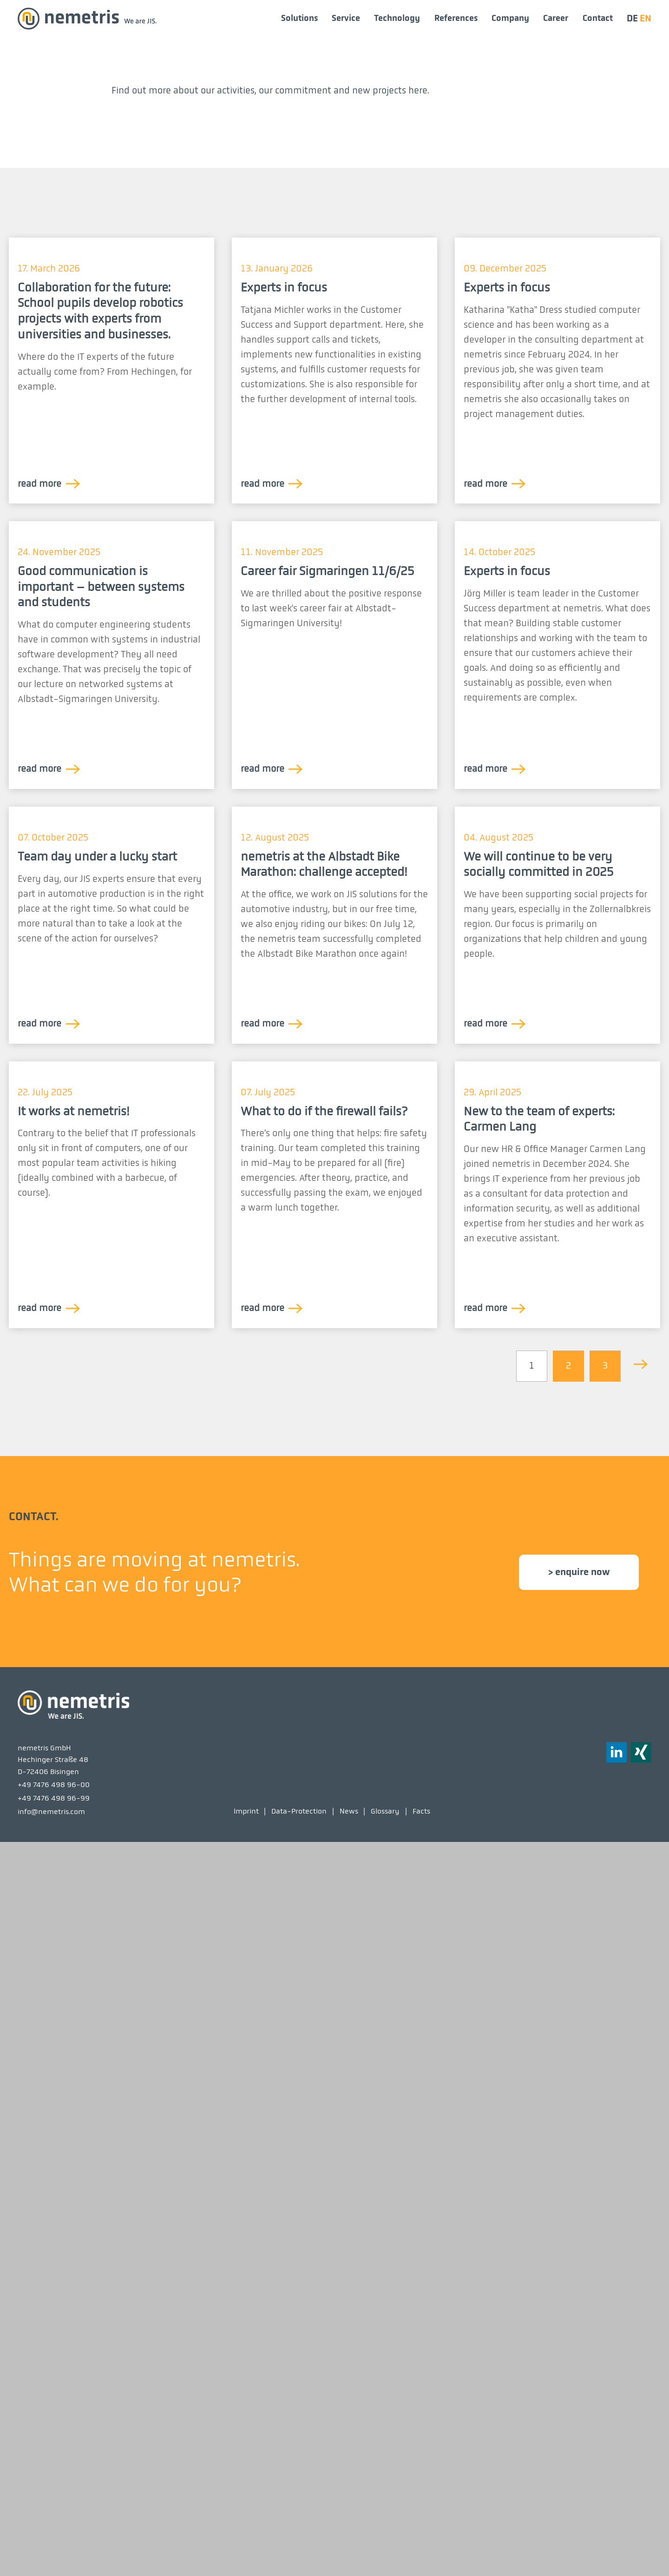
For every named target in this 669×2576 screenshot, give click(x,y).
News (349, 2544)
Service (346, 18)
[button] (641, 2485)
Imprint (246, 2544)
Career (555, 18)
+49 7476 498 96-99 (54, 2531)
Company (510, 18)
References (456, 18)
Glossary (385, 2544)
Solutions (299, 18)
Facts (421, 2544)
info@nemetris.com (51, 2544)
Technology (397, 18)
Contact (598, 18)
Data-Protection (299, 2544)
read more (39, 837)
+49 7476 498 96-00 (54, 2517)
